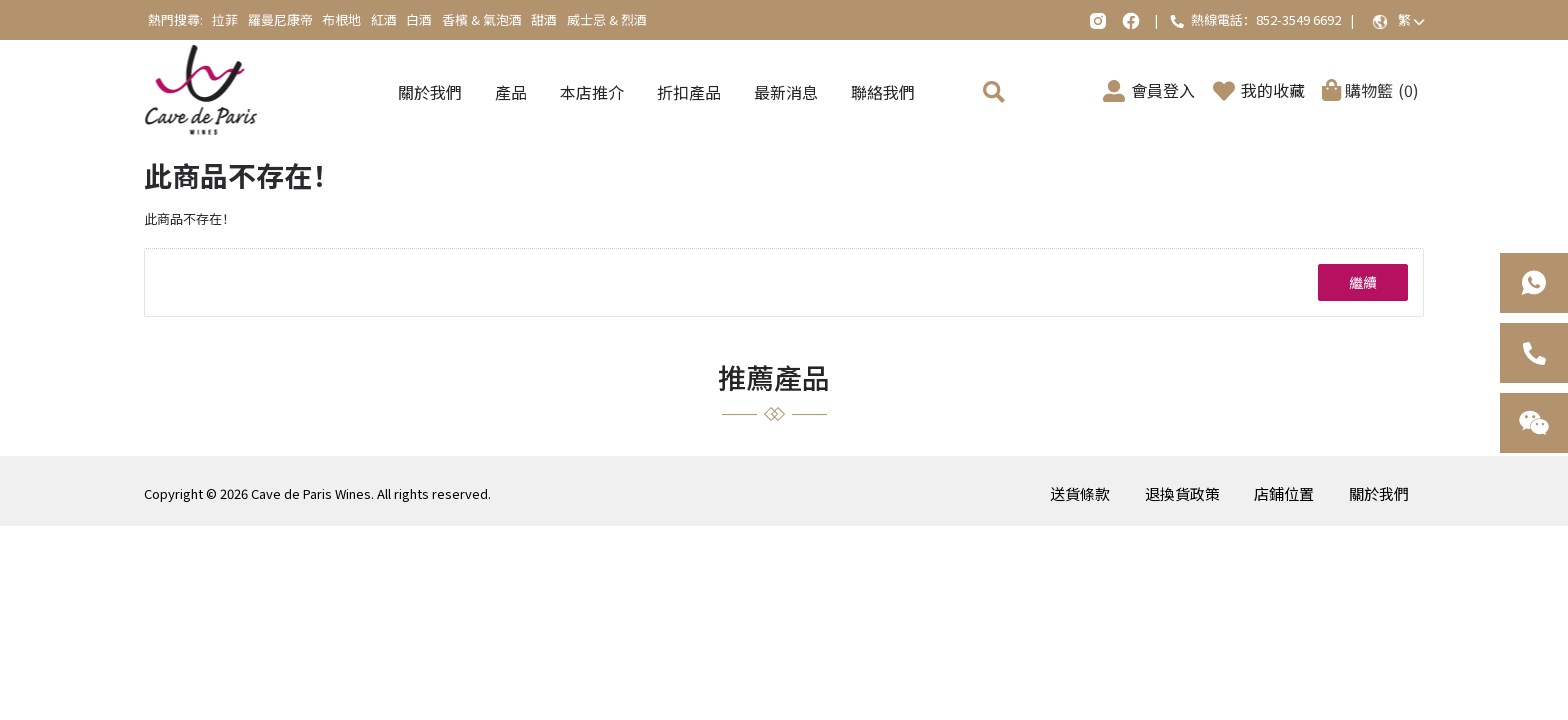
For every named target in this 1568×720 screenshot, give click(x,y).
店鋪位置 (1284, 493)
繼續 (1363, 282)
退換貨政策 (1182, 493)
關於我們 (1379, 493)
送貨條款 (1080, 493)
